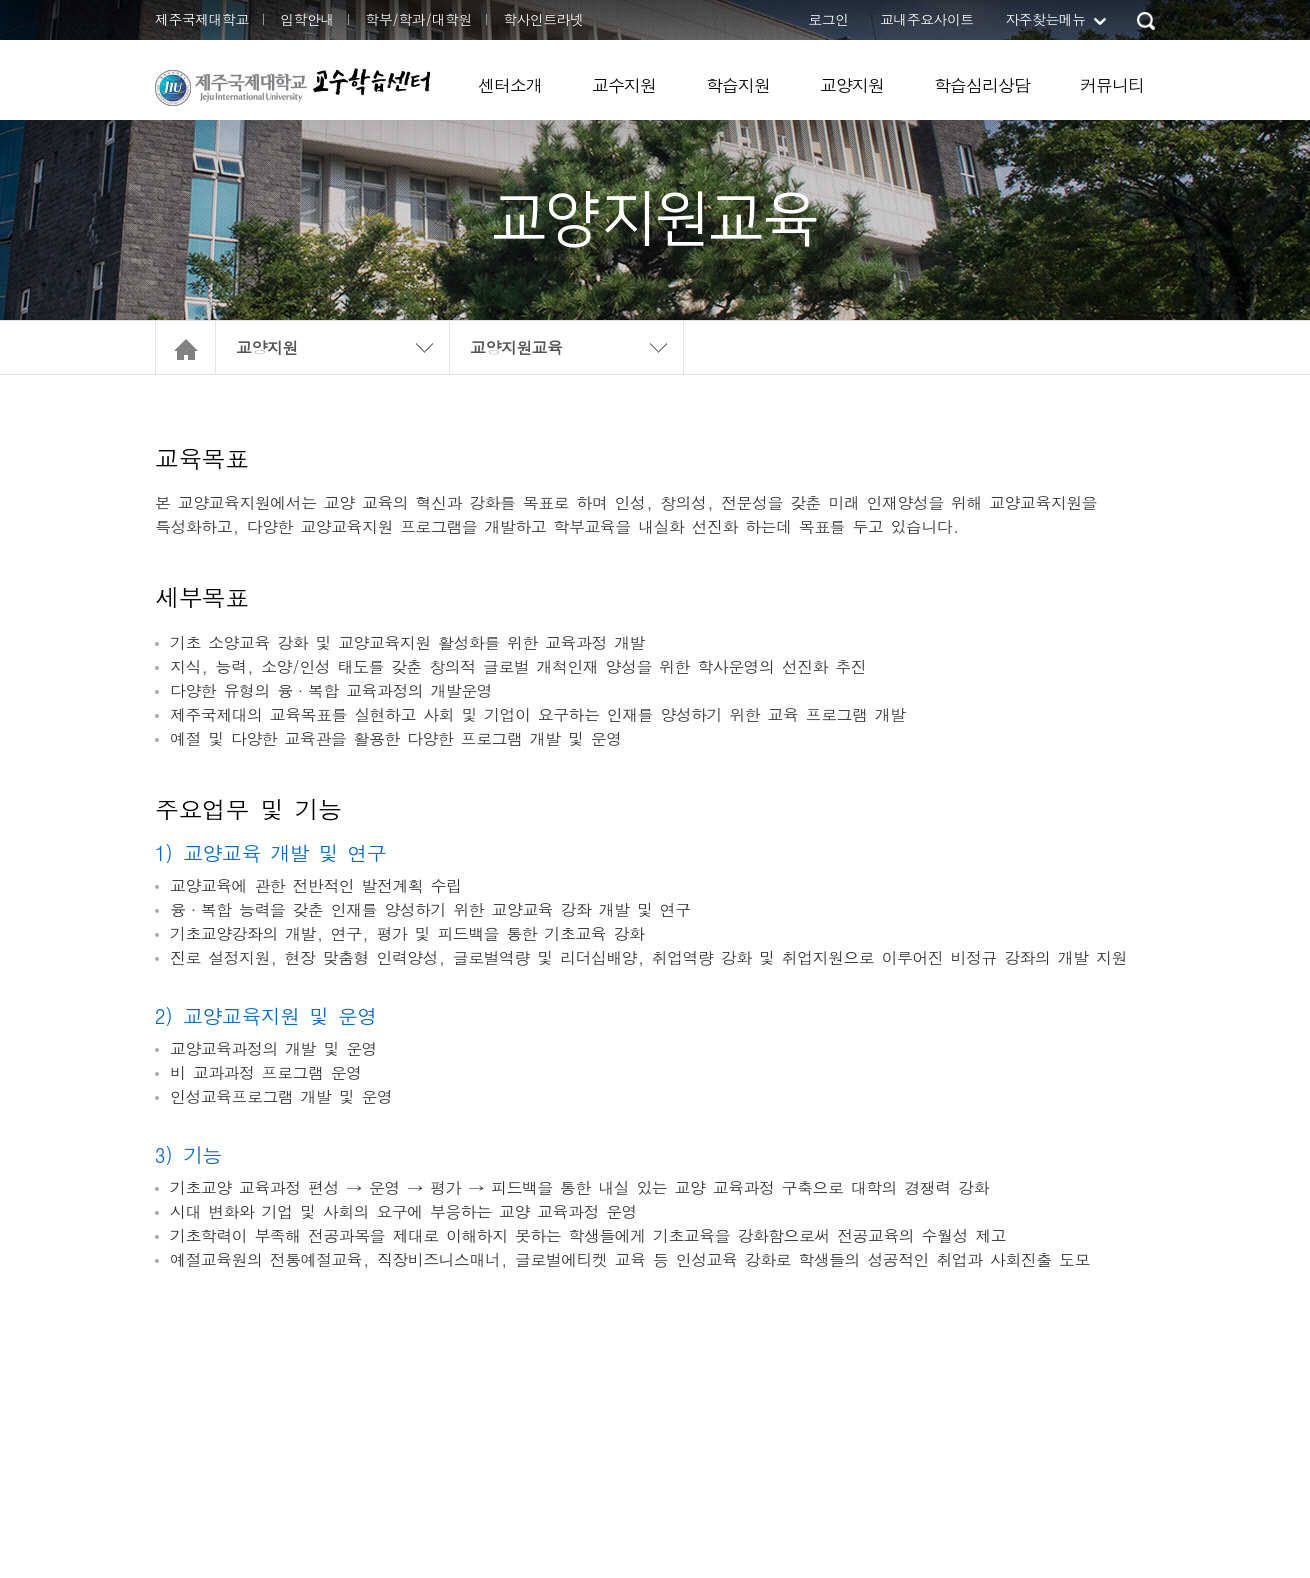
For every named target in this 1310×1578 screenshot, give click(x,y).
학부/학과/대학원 (418, 19)
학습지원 (738, 85)
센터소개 (510, 85)
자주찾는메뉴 (1045, 19)
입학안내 (307, 19)
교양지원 (852, 85)
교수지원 (624, 85)
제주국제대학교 (202, 19)
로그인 (828, 19)
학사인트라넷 (543, 19)
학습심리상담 (982, 85)
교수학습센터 (371, 81)
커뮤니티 (1112, 85)
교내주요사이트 (927, 19)
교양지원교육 (516, 347)
